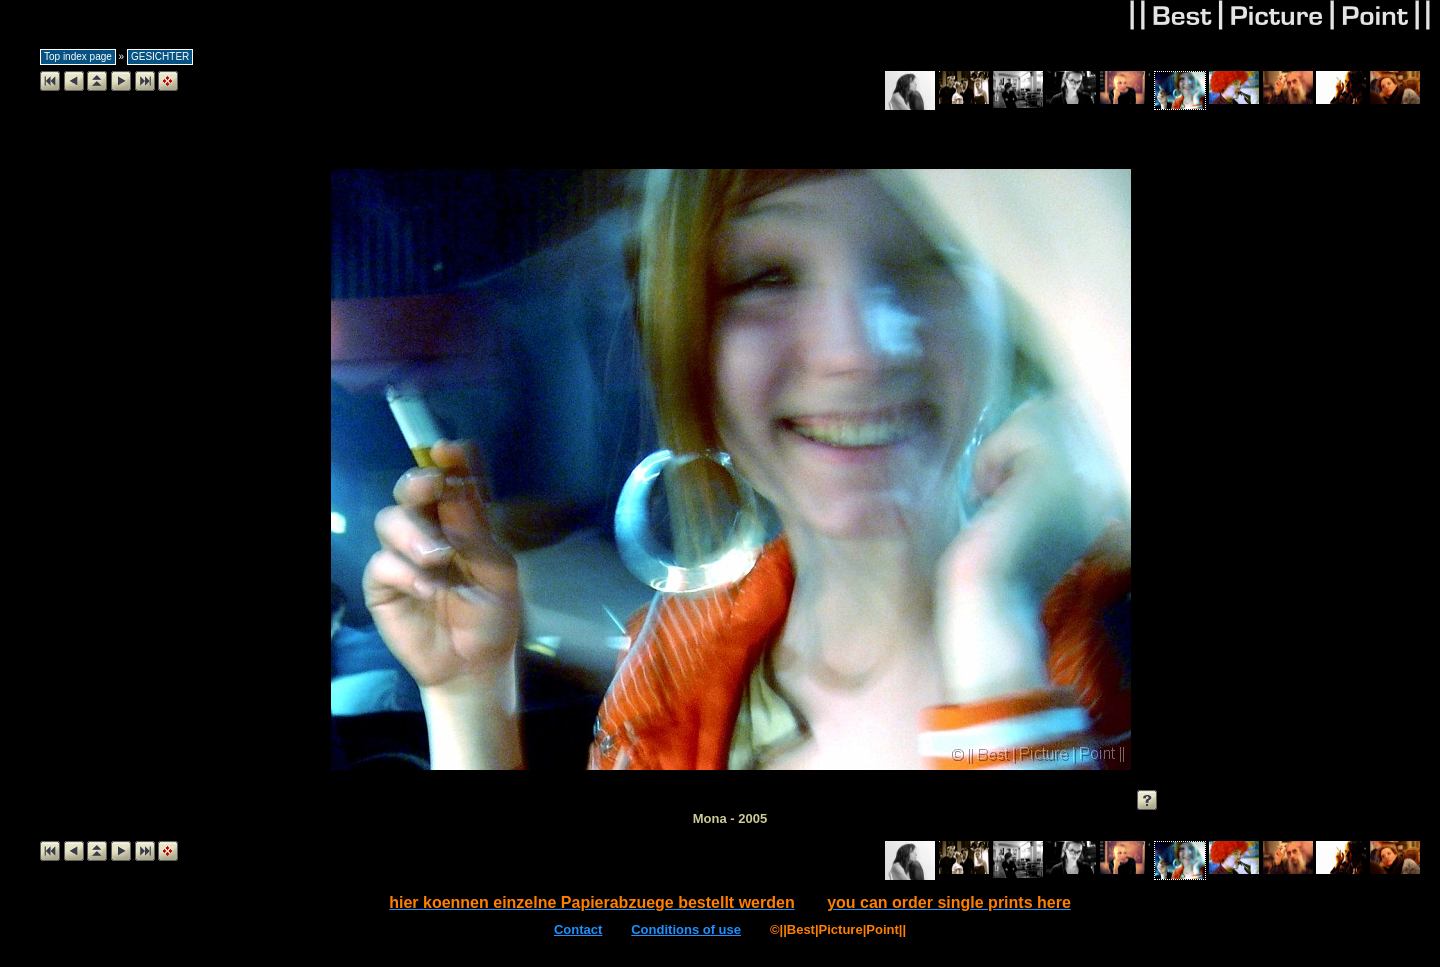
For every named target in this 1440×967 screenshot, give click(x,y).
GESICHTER (160, 56)
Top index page (78, 56)
